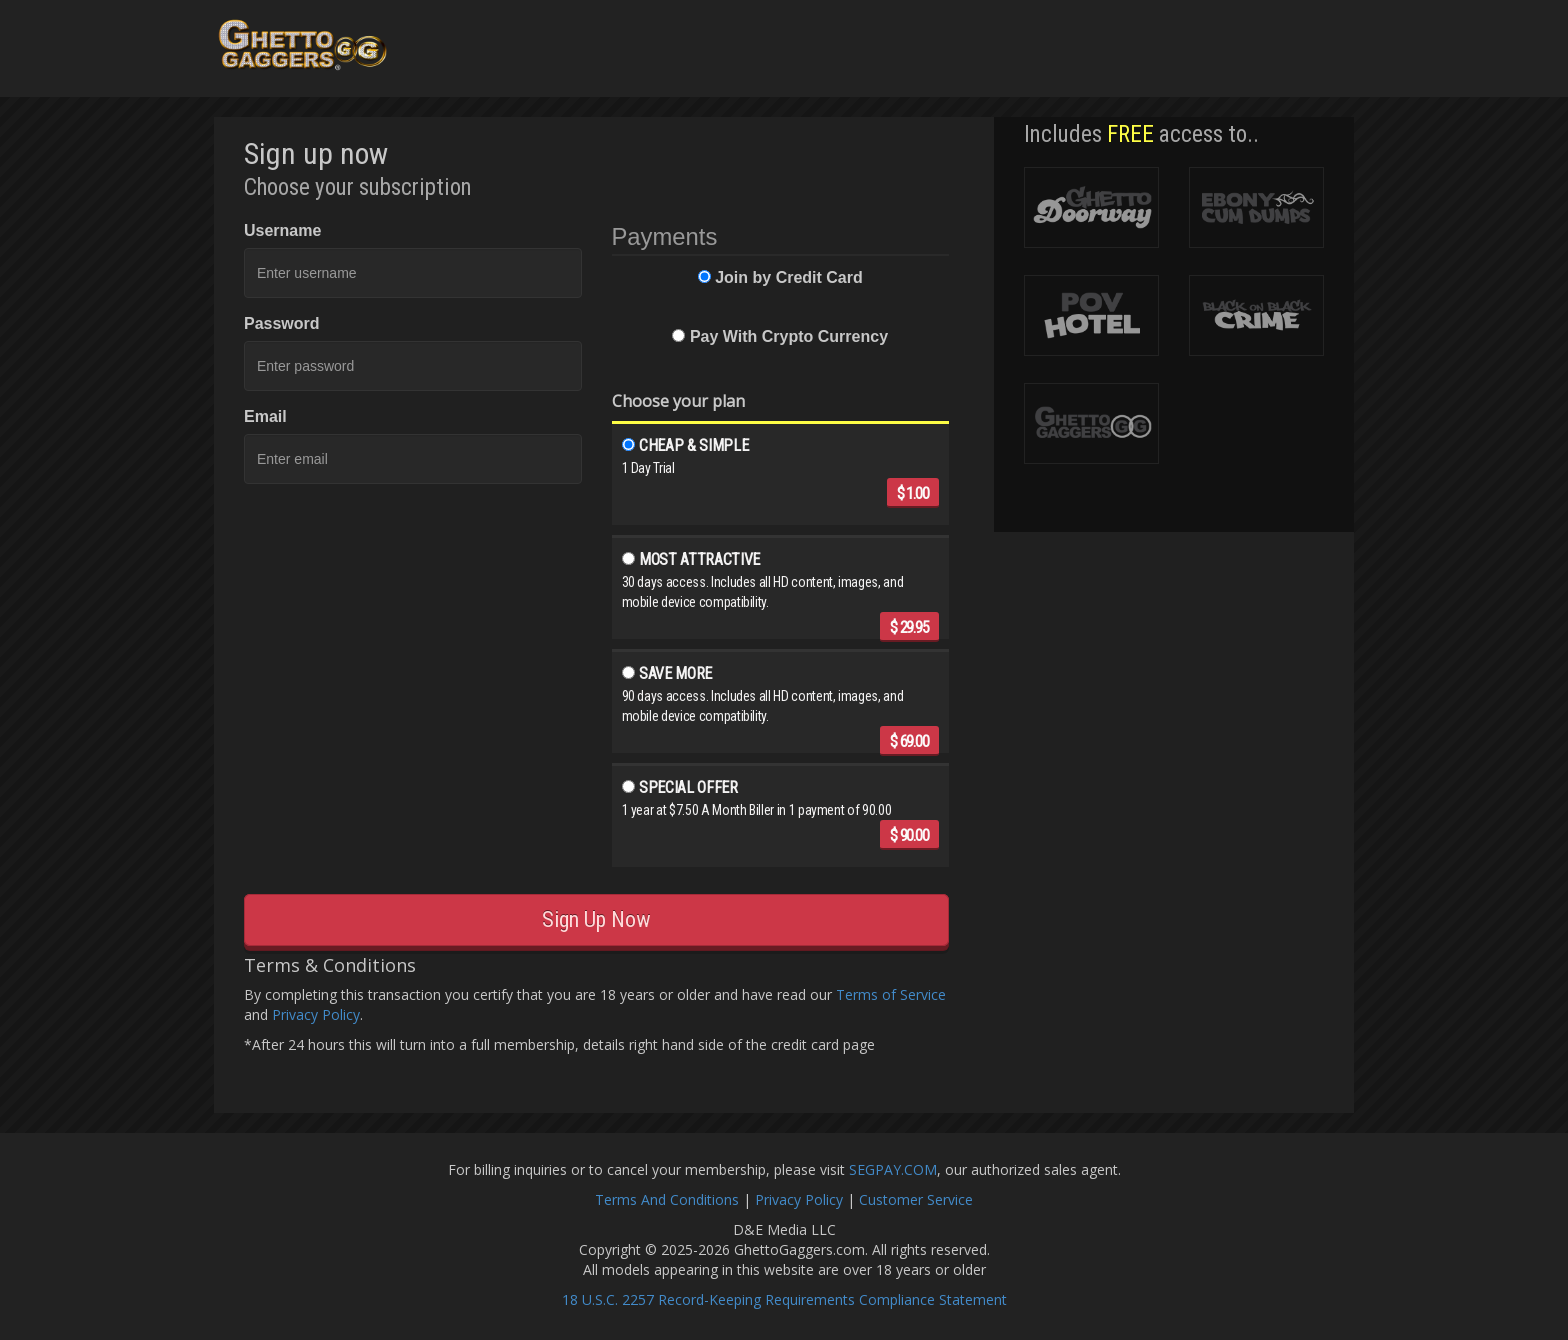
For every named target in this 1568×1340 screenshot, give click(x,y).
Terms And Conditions (667, 1199)
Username (282, 230)
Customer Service (916, 1199)
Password (282, 323)
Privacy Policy (316, 1014)
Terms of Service (891, 994)
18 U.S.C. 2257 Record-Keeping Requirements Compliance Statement (784, 1299)
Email (265, 416)
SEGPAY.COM (893, 1169)
